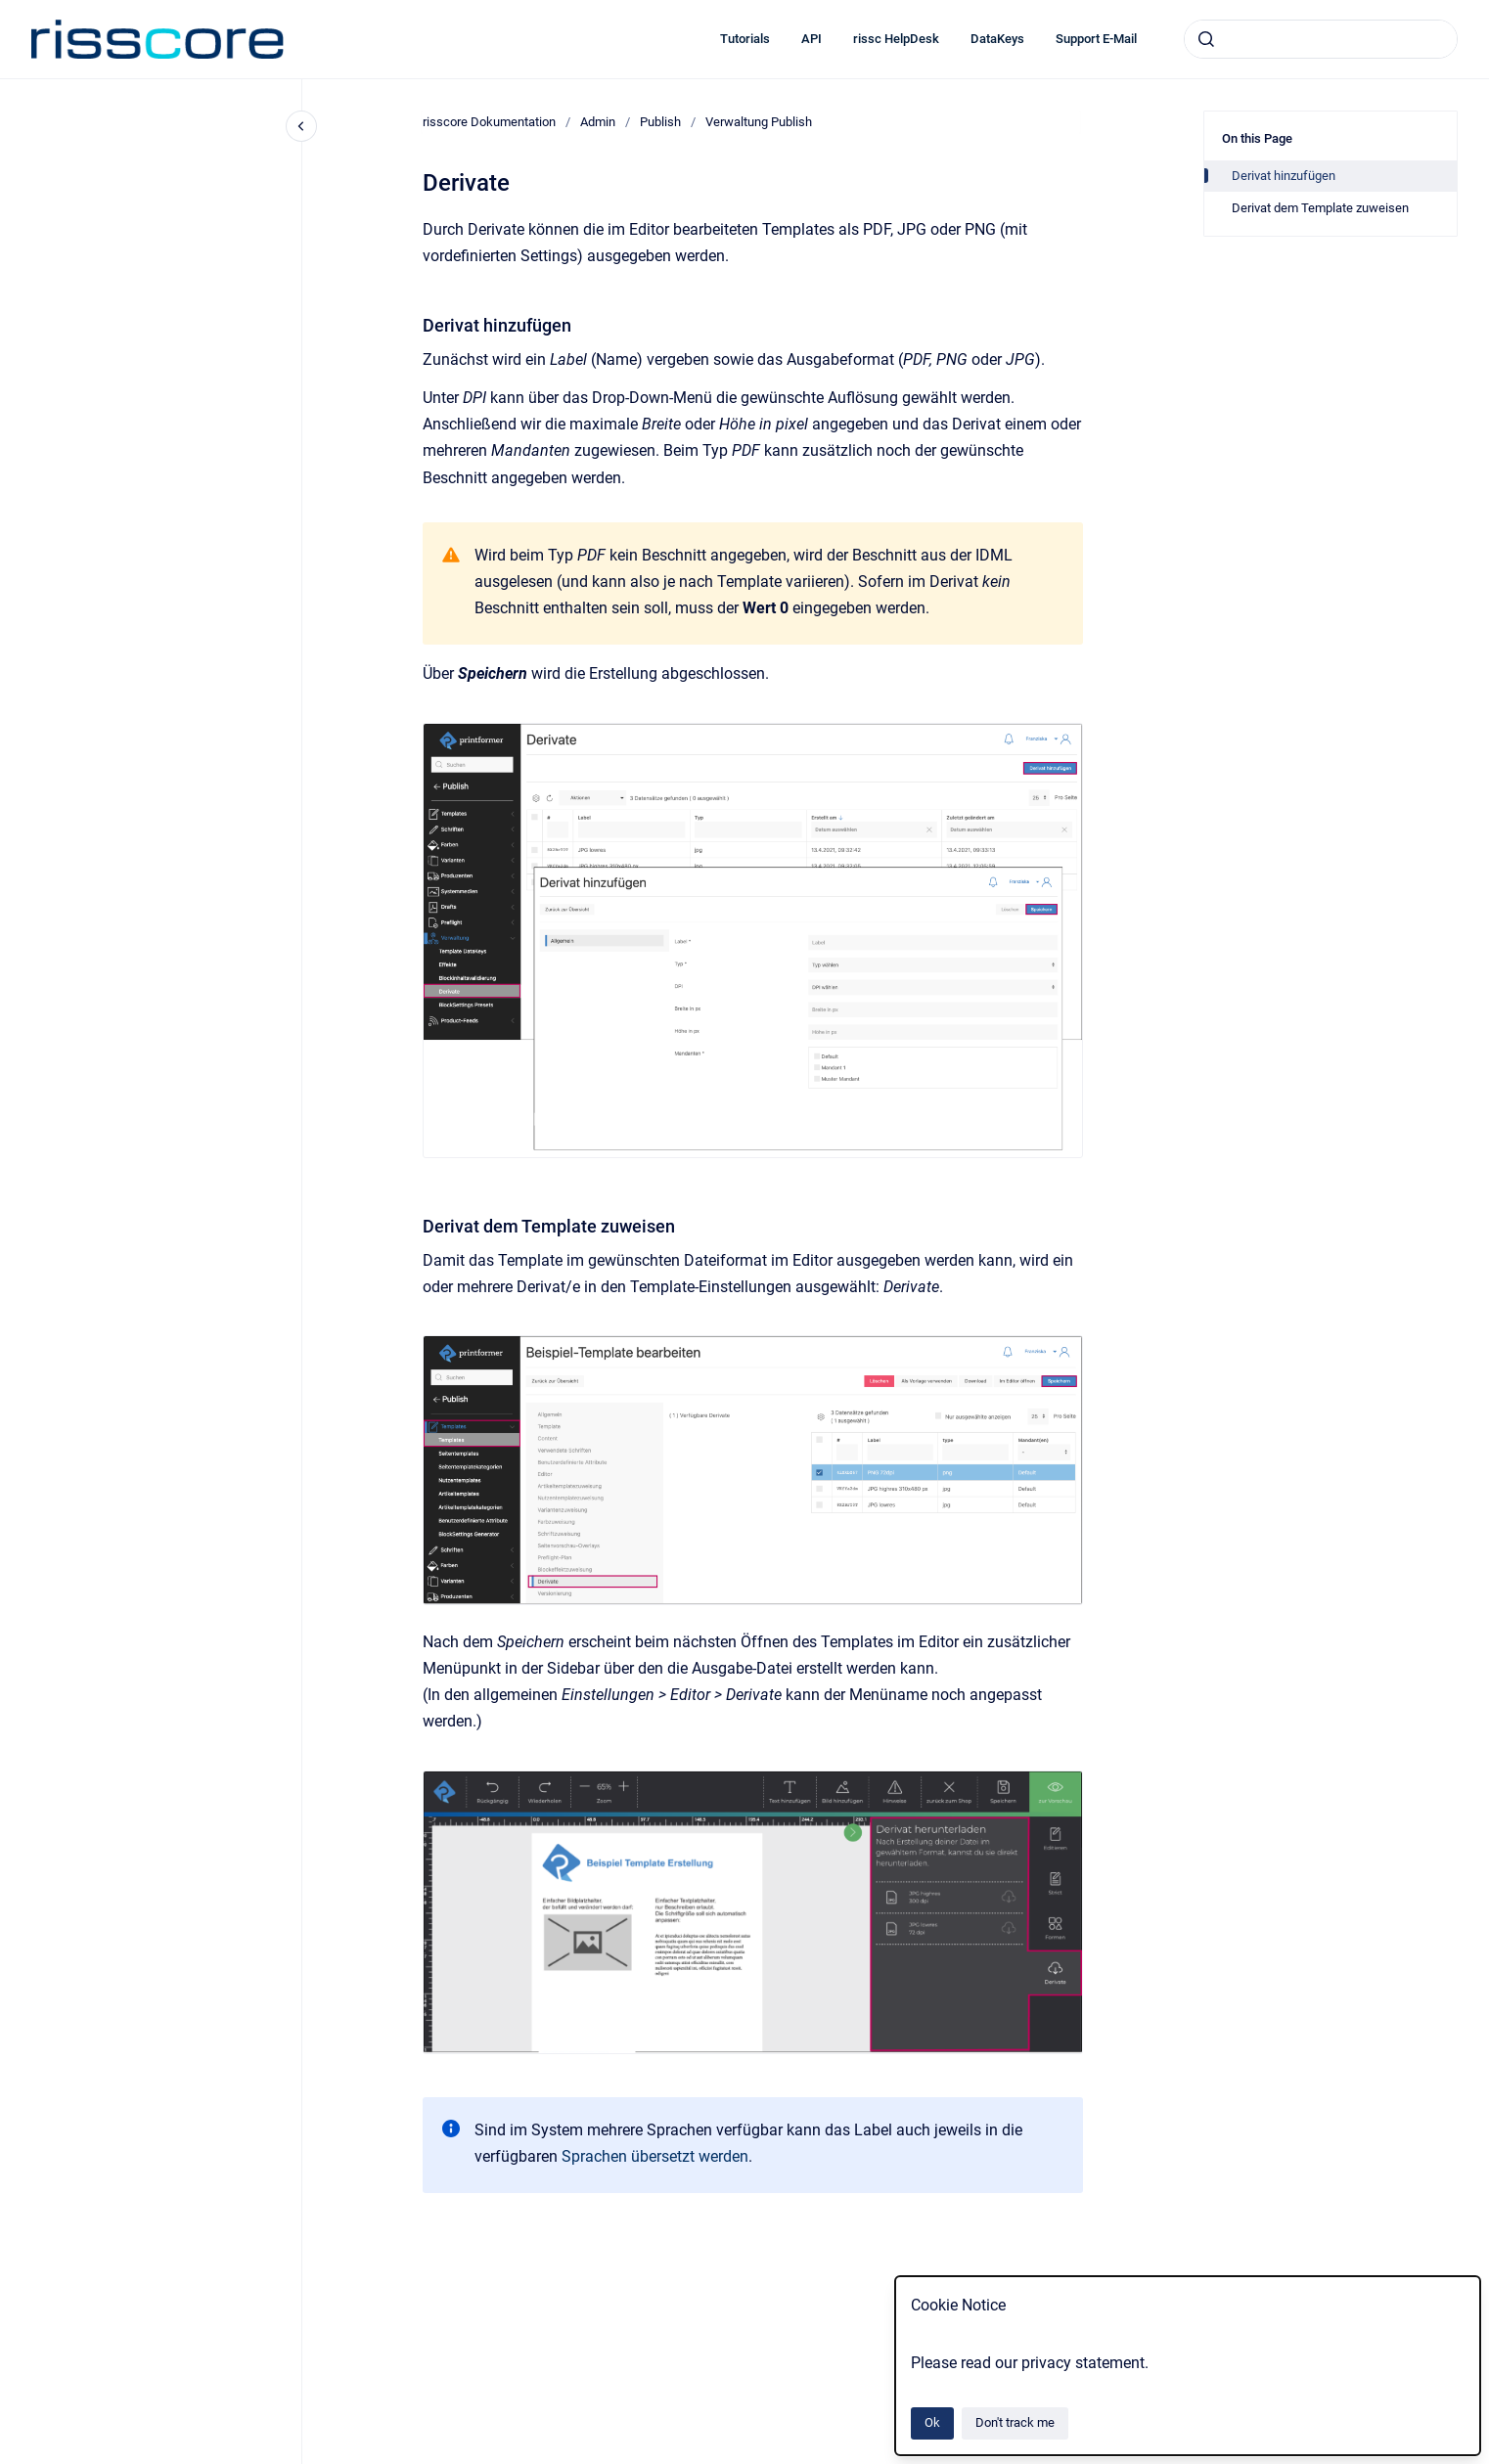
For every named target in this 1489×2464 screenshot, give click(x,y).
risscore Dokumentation (489, 121)
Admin (597, 121)
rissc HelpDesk (896, 38)
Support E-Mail (1096, 38)
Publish (660, 121)
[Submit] (1206, 39)
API (811, 38)
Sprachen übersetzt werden (655, 2156)
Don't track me (1015, 2422)
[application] (1483, 2459)
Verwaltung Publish (758, 121)
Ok (932, 2422)
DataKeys (997, 38)
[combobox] (1321, 39)
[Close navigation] (301, 126)
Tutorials (745, 38)
